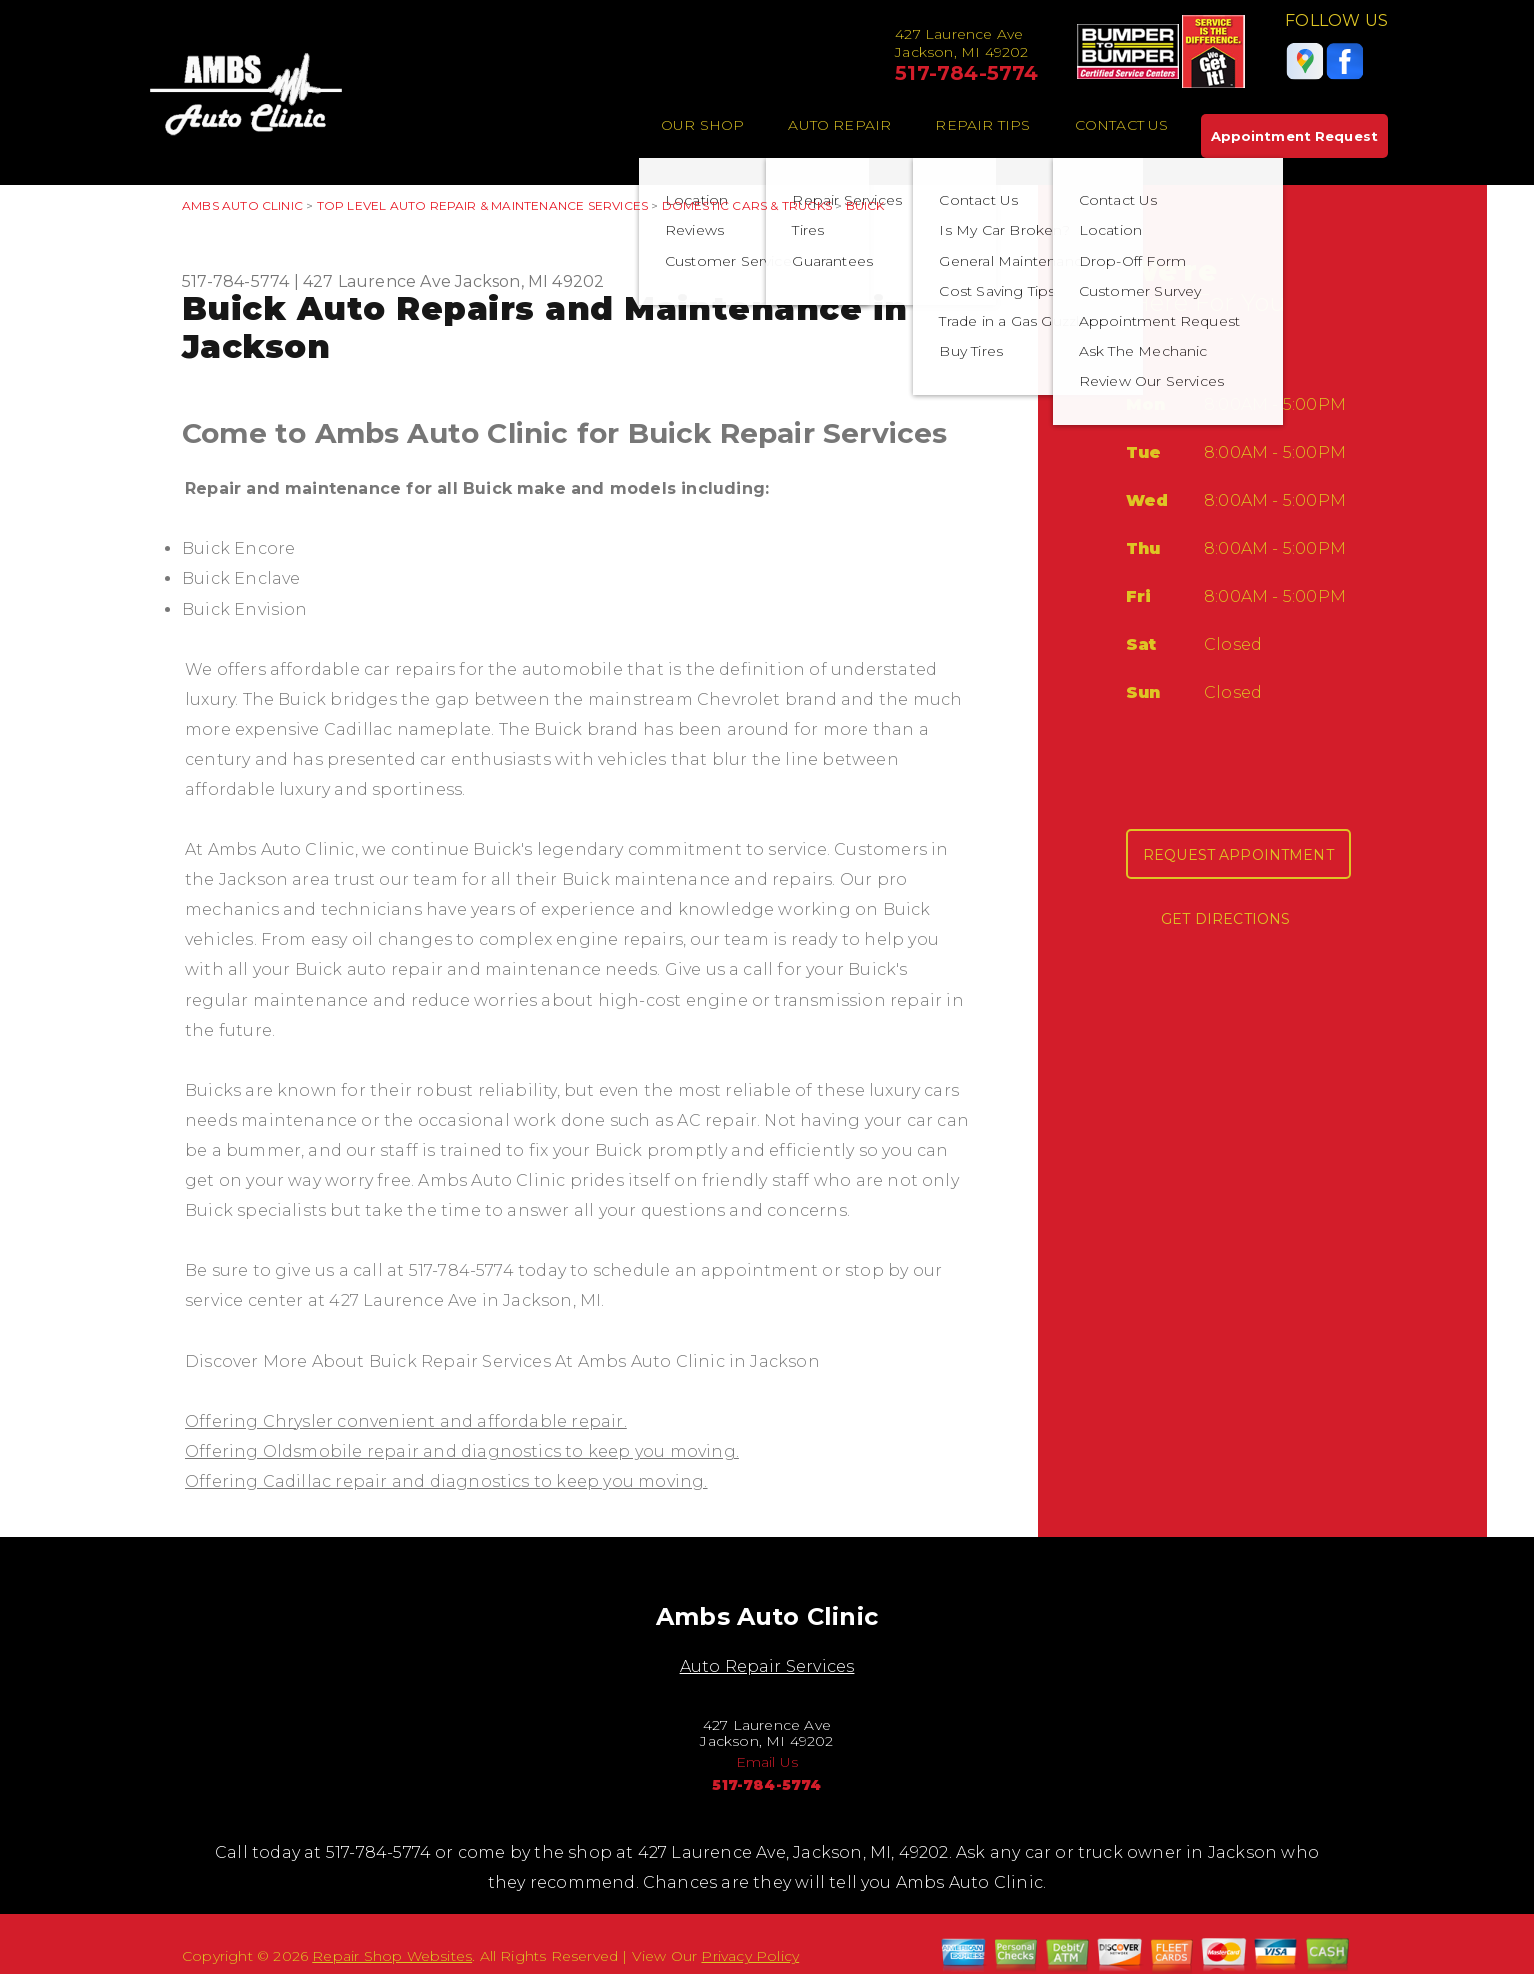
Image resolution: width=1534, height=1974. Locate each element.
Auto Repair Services (767, 1666)
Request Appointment (1238, 855)
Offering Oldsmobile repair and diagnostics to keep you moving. (462, 1451)
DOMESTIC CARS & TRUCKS (747, 205)
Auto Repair (839, 125)
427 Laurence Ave (377, 281)
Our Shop (703, 125)
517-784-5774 (966, 73)
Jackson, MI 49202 (529, 281)
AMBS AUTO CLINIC (242, 205)
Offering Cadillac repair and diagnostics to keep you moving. (446, 1481)
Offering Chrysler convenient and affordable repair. (406, 1421)
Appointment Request (1294, 136)
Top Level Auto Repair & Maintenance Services (482, 205)
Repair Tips (982, 125)
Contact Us (1122, 125)
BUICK (865, 205)
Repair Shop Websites (392, 1956)
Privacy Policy (750, 1956)
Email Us (767, 1762)
